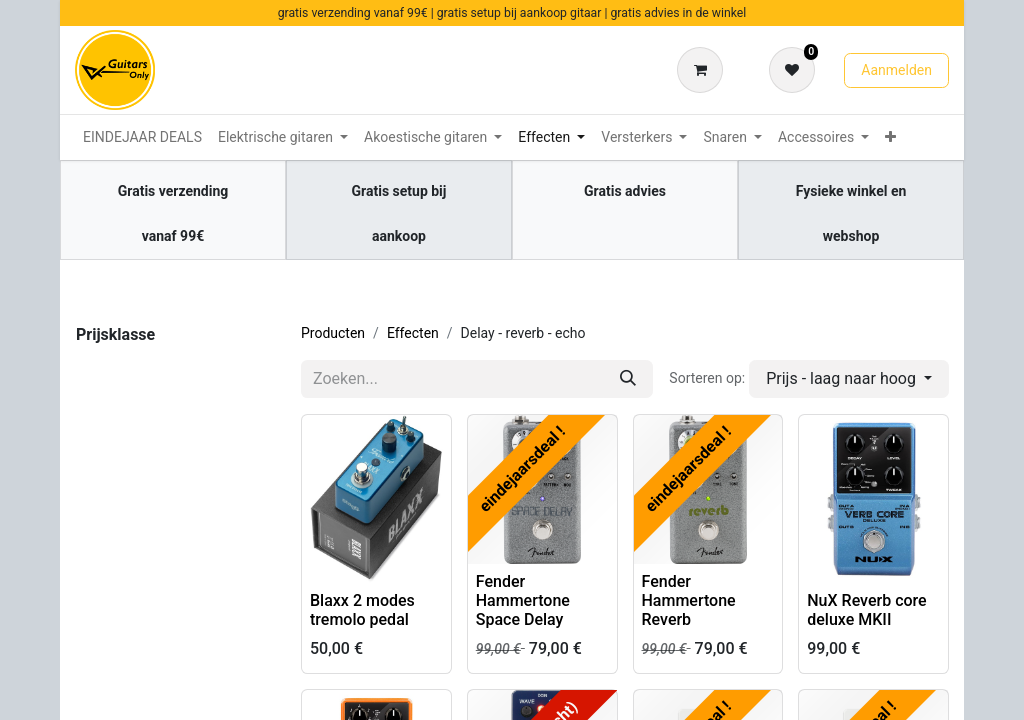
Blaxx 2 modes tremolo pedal (362, 610)
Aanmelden (896, 70)
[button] (849, 379)
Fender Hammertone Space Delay (523, 600)
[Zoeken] (628, 379)
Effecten (413, 333)
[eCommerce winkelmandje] (704, 70)
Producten (333, 333)
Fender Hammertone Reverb (689, 600)
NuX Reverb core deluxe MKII (866, 610)
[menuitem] (142, 137)
